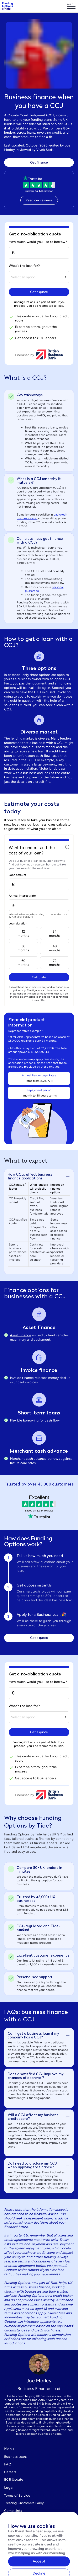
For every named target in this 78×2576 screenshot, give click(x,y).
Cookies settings (17, 2518)
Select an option (23, 277)
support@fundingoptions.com (27, 2534)
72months (54, 963)
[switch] (43, 395)
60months (23, 963)
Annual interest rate (22, 895)
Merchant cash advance (29, 1459)
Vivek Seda (44, 150)
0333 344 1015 (15, 2542)
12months (23, 933)
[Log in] (71, 6)
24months (54, 933)
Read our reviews (39, 200)
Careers (10, 2472)
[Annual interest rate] (39, 905)
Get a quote (39, 292)
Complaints (13, 2511)
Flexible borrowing (24, 1420)
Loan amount (17, 875)
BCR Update (13, 2479)
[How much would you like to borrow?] (39, 253)
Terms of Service (17, 2495)
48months (54, 948)
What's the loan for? (24, 266)
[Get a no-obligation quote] (39, 234)
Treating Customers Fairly (24, 2503)
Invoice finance (22, 1378)
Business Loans (15, 2457)
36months (23, 948)
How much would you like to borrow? (38, 242)
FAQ (7, 2464)
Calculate (39, 977)
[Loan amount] (39, 884)
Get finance (39, 162)
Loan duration (18, 923)
